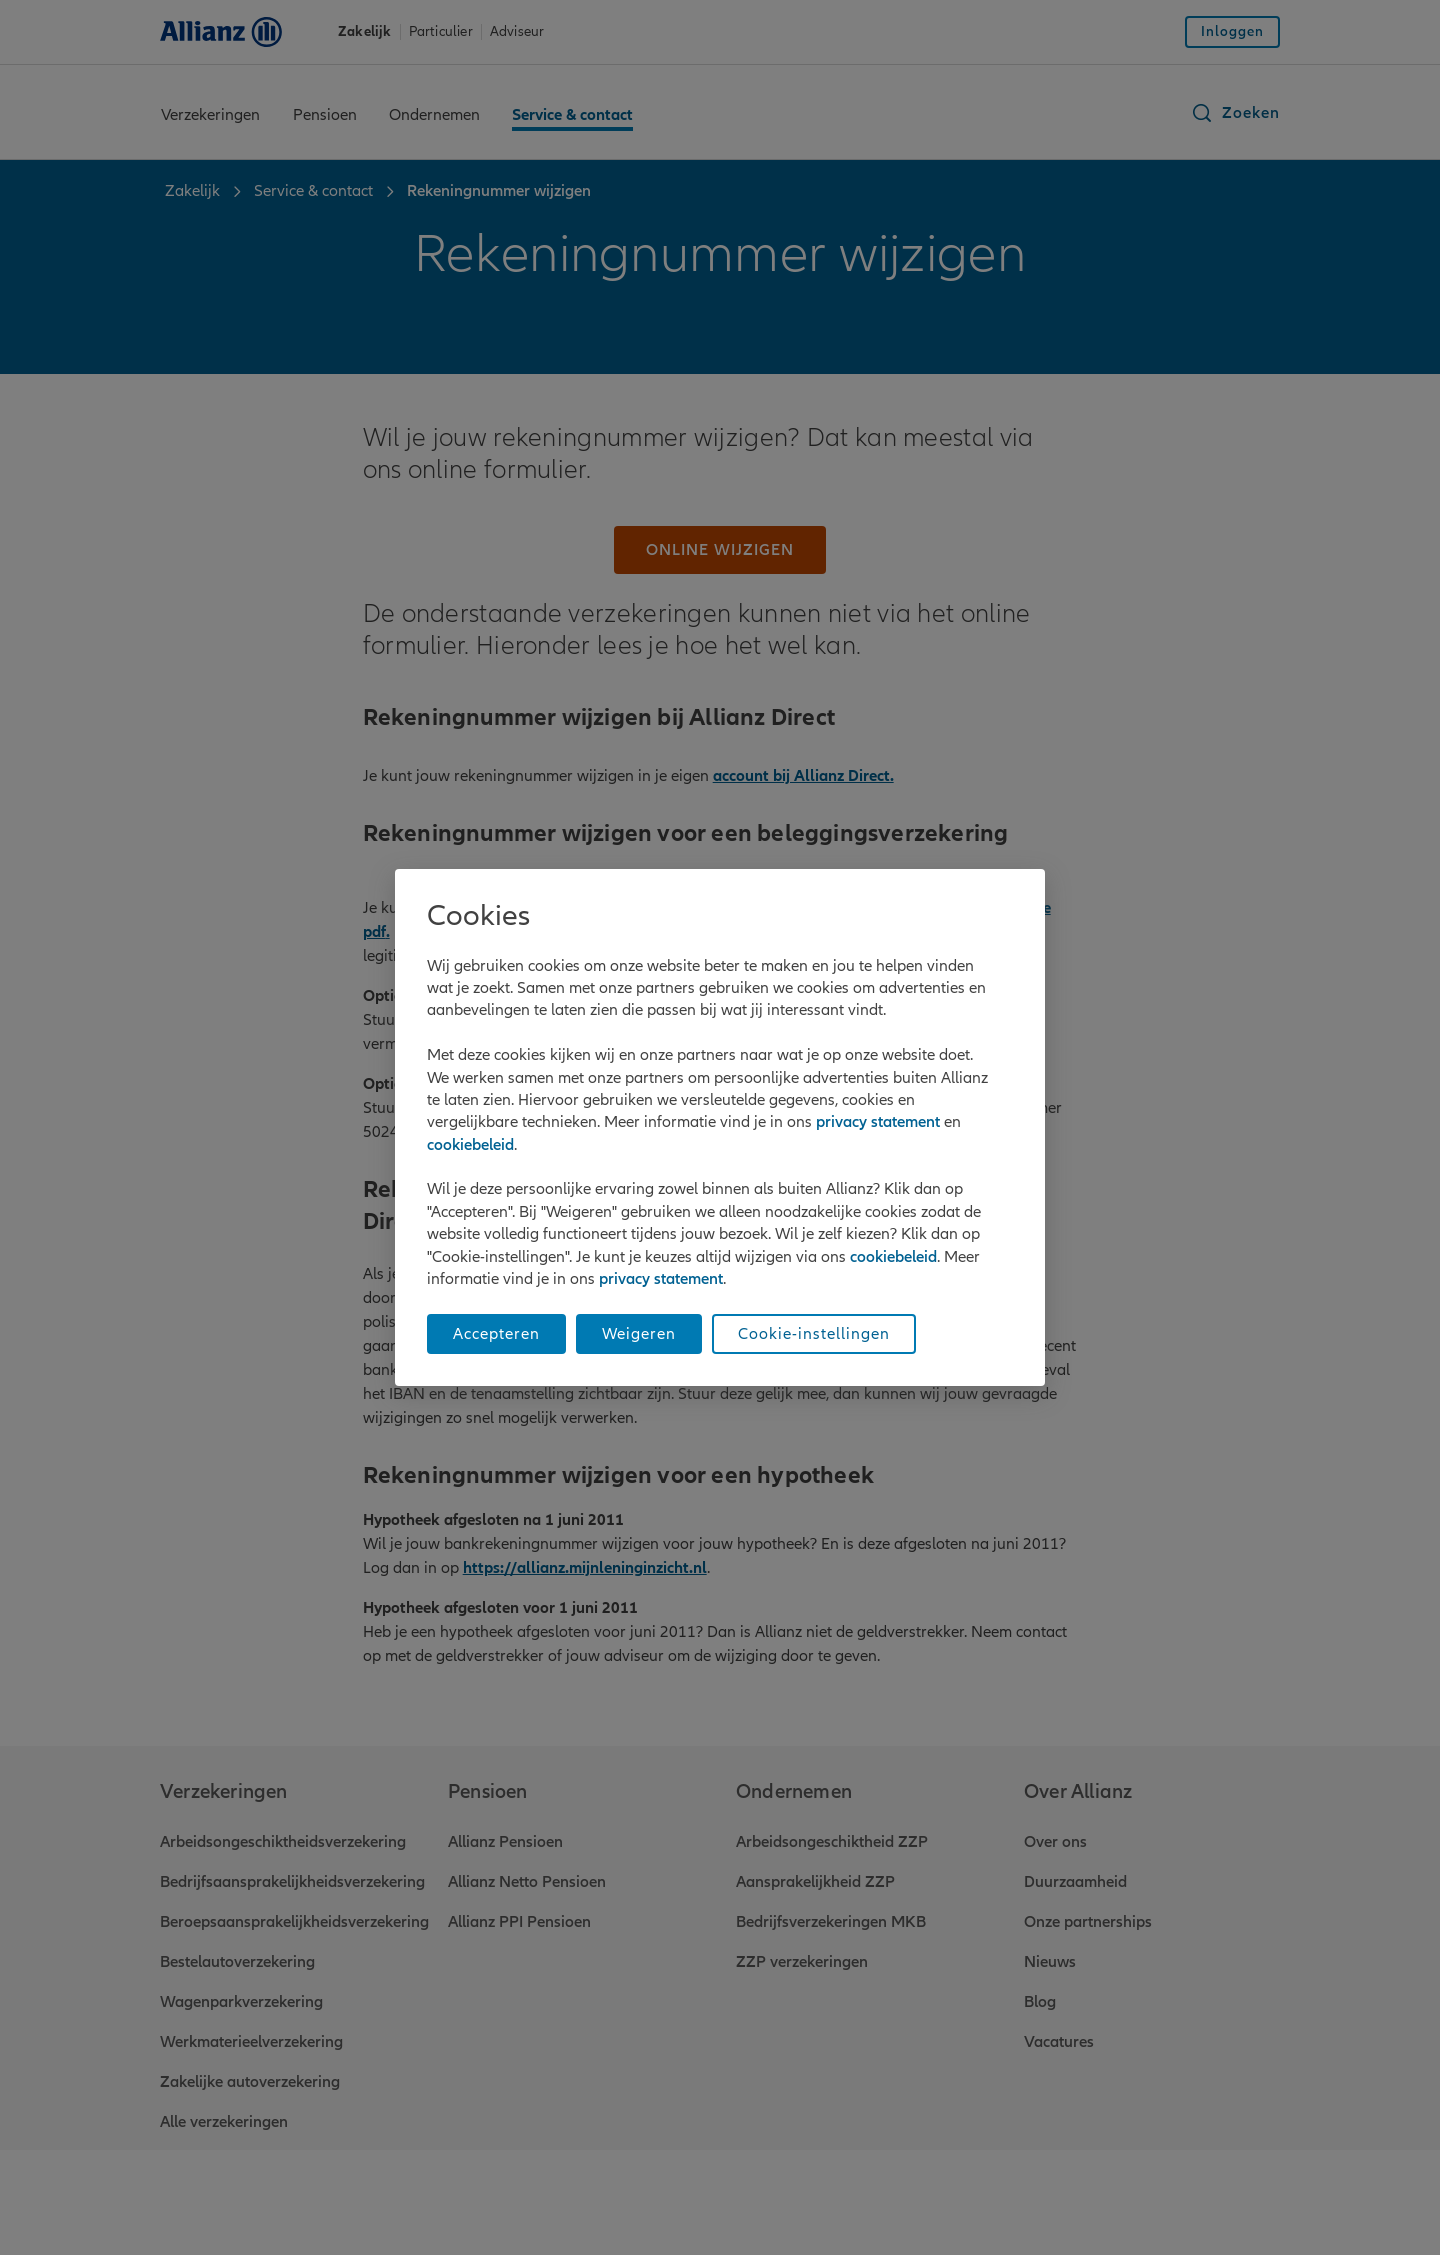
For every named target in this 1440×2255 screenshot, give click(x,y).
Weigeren (639, 1334)
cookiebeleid (470, 1145)
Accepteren (496, 1334)
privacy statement (878, 1122)
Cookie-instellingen (814, 1334)
